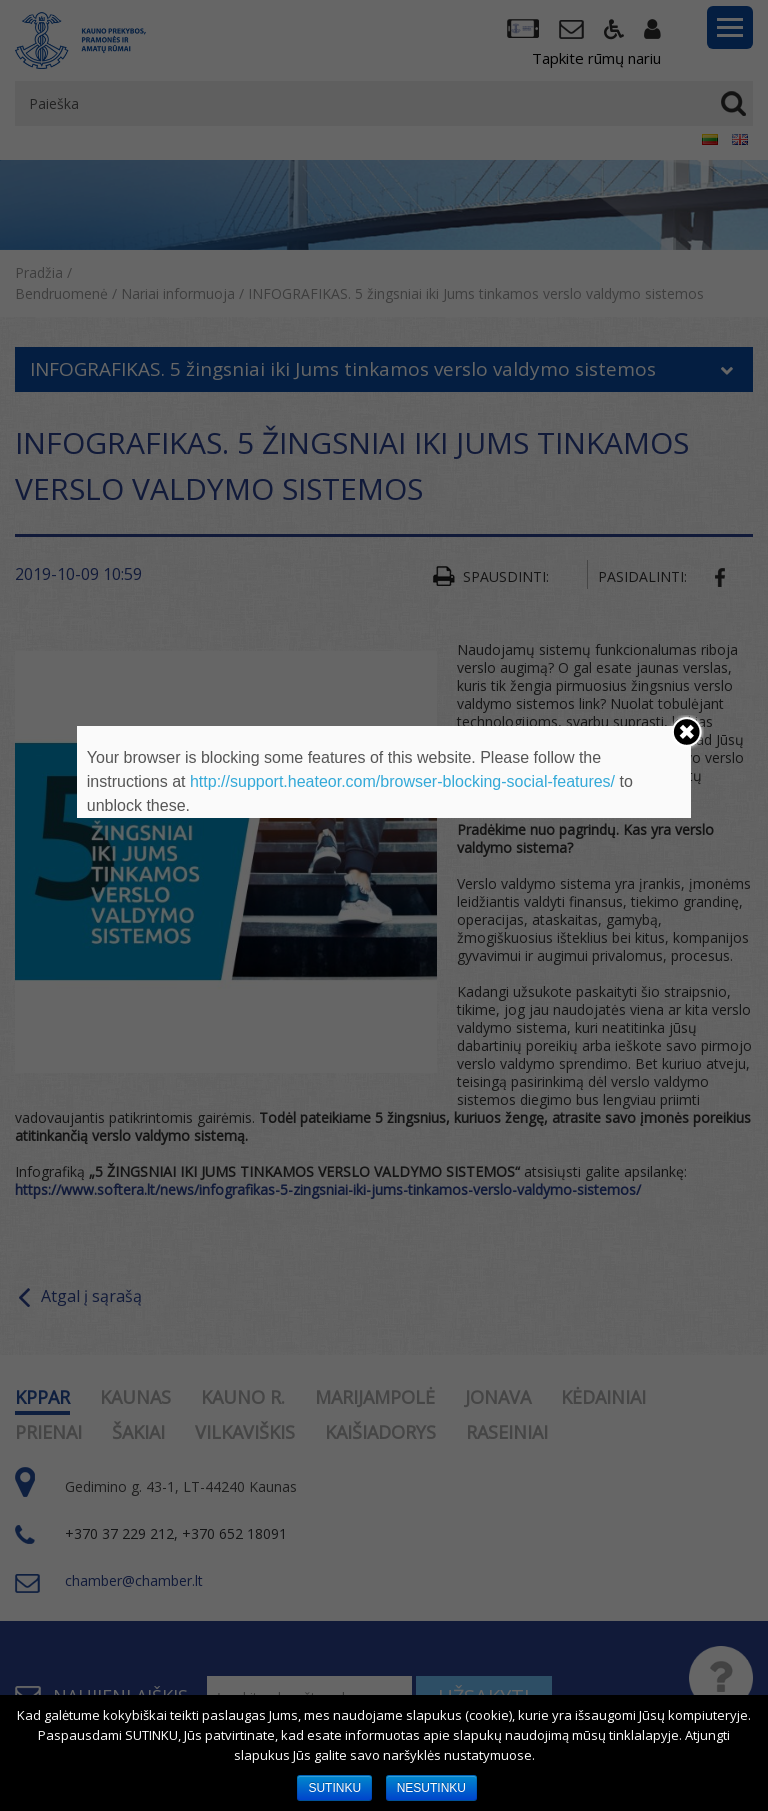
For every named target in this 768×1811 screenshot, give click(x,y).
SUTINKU (334, 1788)
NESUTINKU (431, 1788)
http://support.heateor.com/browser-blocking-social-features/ (402, 781)
